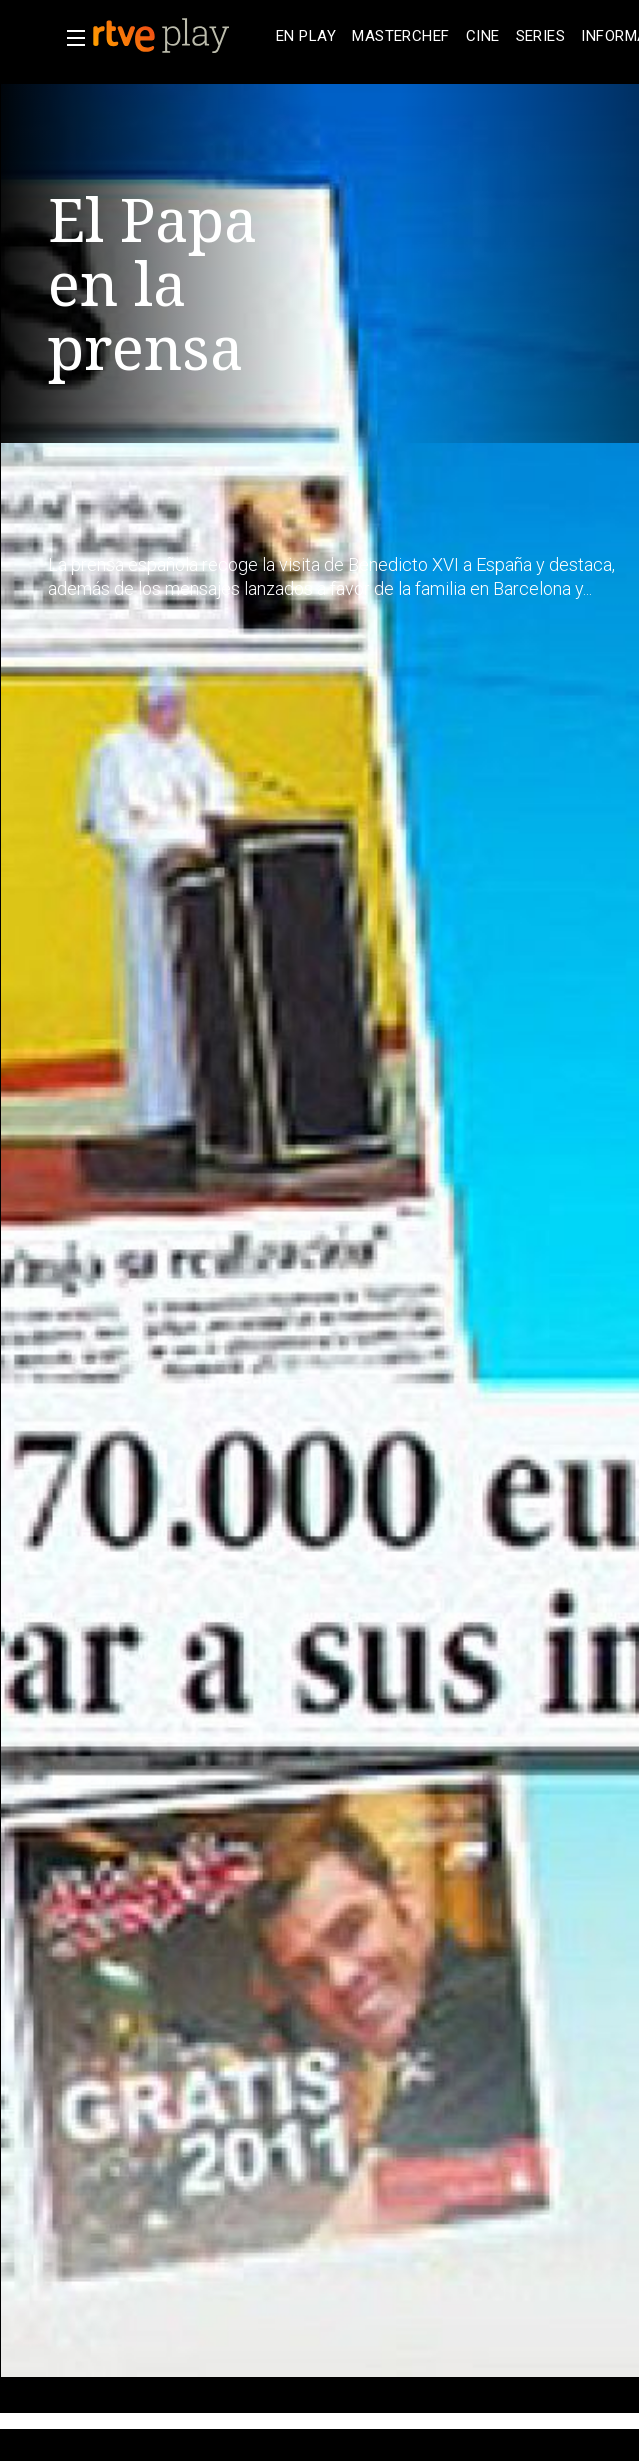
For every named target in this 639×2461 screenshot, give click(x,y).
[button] (70, 38)
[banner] (180, 36)
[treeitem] (306, 36)
